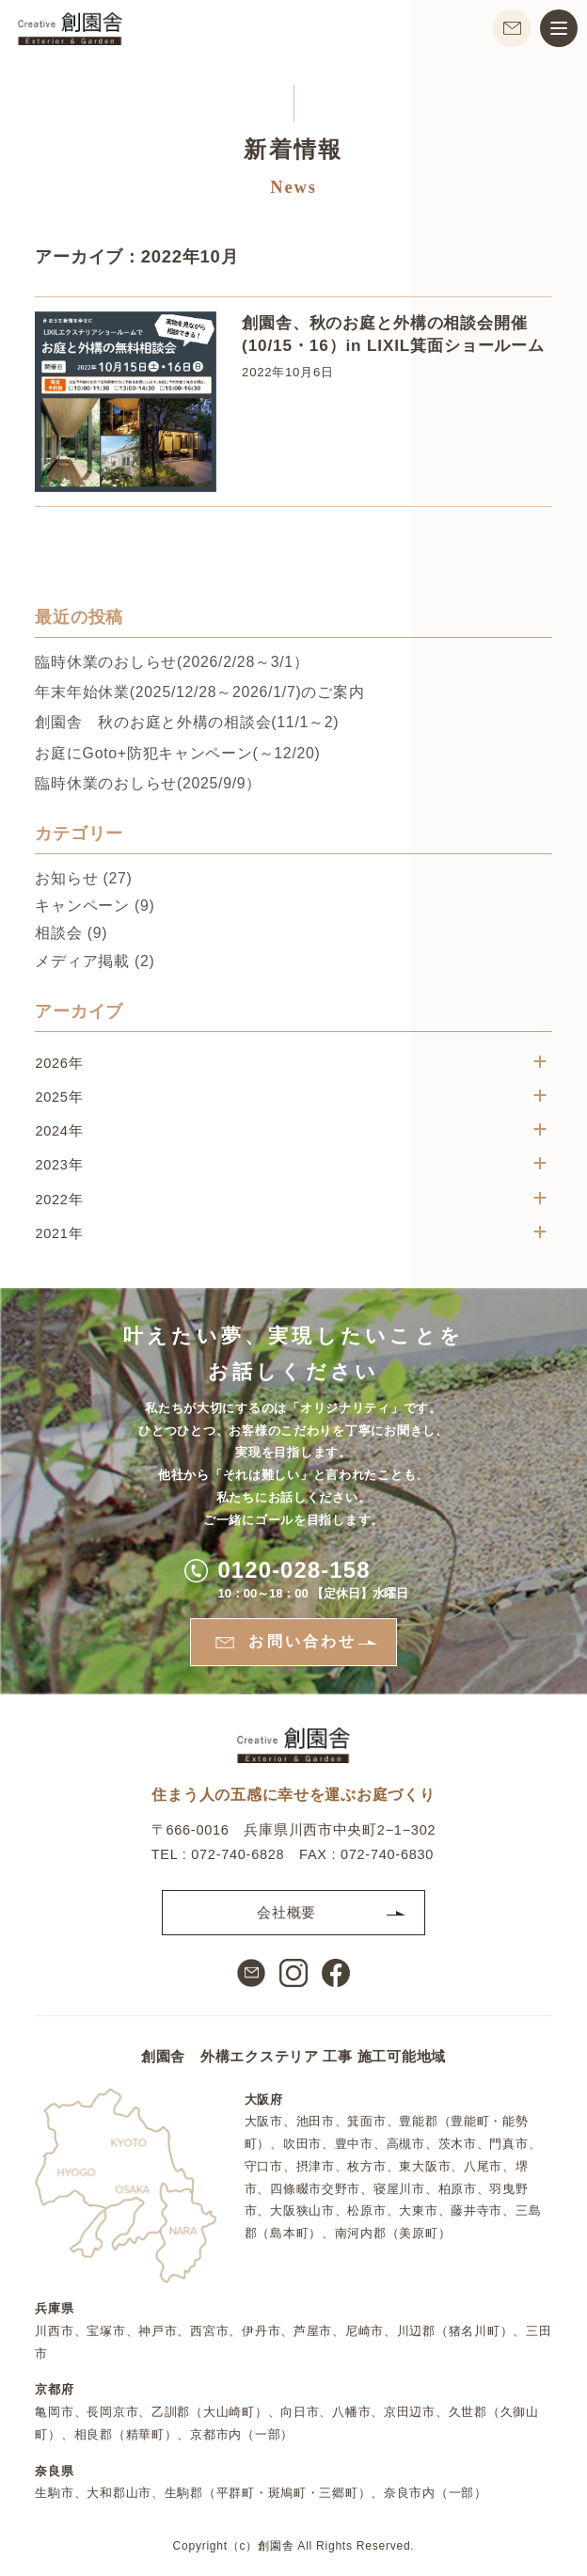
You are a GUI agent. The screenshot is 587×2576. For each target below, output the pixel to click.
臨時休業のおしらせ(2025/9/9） (148, 784)
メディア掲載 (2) (94, 962)
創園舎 (276, 2545)
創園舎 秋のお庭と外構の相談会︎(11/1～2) (187, 724)
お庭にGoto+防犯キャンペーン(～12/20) (177, 754)
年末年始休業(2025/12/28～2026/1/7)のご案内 (199, 694)
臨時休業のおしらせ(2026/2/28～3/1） (172, 664)
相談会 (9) (71, 935)
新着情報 (293, 151)
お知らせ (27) (83, 880)
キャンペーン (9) (94, 907)
